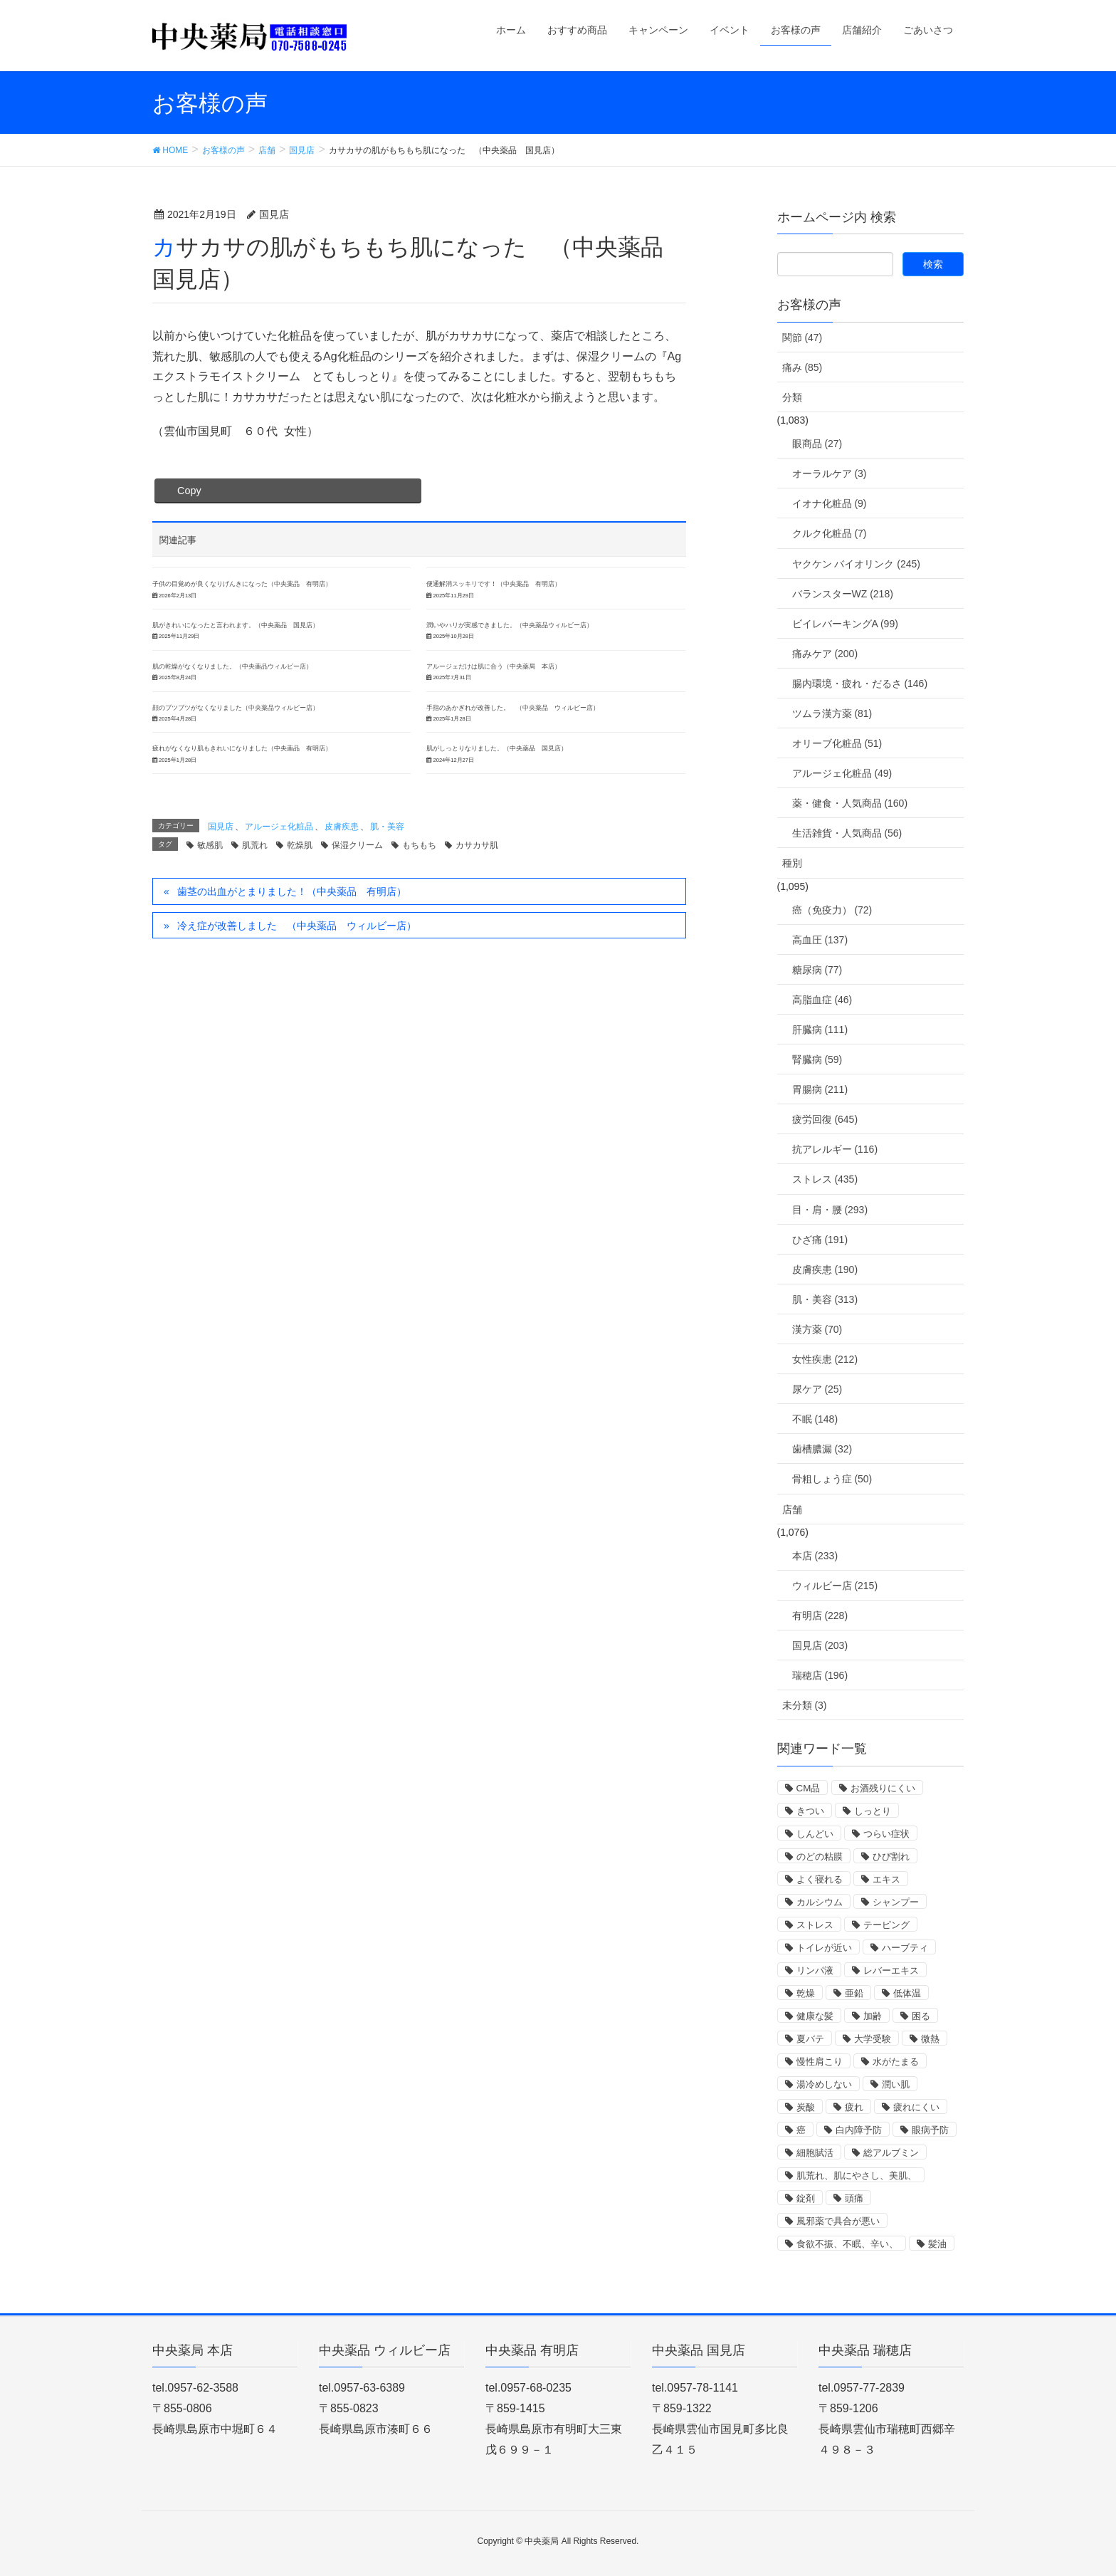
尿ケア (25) (817, 1389)
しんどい (814, 1833)
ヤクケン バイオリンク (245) (856, 564)
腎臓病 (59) (817, 1059)
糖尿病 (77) (817, 969)
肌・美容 (387, 827)
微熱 (930, 2038)
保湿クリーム (357, 845)
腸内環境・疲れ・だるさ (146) (860, 683)
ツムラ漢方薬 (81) (832, 713)
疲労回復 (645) (825, 1119)
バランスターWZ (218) (842, 594)
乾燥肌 (299, 845)
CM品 (808, 1788)
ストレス (814, 1925)
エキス (886, 1879)
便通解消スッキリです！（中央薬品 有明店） (493, 583)
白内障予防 (859, 2130)
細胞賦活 (814, 2152)
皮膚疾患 (342, 827)
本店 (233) (815, 1555)
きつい (810, 1811)
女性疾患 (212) (825, 1359)
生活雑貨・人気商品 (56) (847, 833)
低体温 (907, 1993)
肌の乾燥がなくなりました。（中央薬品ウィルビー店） (232, 666)
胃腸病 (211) (820, 1089)
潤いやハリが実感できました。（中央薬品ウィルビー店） (509, 625)
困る (921, 2016)
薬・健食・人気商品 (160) (850, 803)
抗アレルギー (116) (835, 1149)
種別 (792, 863)
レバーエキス (891, 1970)
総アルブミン (891, 2152)
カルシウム (819, 1902)
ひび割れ (891, 1856)
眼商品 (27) (817, 443)
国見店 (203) (820, 1645)
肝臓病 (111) (820, 1029)
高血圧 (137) (820, 940)
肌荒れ (255, 845)
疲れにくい (916, 2107)
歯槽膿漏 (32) (822, 1449)
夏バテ (810, 2038)
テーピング (886, 1925)
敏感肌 (210, 845)
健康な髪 (814, 2016)
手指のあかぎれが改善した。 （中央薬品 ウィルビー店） (512, 707)
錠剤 (805, 2198)
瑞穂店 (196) (820, 1675)
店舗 (792, 1509)
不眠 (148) (815, 1419)
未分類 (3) (804, 1705)
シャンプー (896, 1902)
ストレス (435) (825, 1179)
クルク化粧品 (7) (829, 533)
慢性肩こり (819, 2061)
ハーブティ (905, 1947)
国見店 (220, 827)
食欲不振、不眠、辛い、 (847, 2244)
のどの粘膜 (819, 1856)
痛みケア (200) (825, 653)
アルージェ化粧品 (279, 827)
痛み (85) (802, 367)
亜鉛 (854, 1993)
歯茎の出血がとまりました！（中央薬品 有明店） (291, 891)
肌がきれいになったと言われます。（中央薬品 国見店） (235, 625)
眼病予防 (930, 2130)
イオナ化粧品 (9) (829, 503)
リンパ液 (814, 1970)
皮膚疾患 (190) (825, 1269)
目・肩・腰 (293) (830, 1209)
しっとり (872, 1811)
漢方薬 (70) (817, 1329)
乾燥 (805, 1993)
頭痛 (854, 2198)
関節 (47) (802, 337)
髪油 (937, 2244)
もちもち (419, 845)
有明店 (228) (820, 1615)
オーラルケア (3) (829, 473)
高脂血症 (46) (822, 999)
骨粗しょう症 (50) (832, 1479)
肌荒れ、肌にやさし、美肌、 (856, 2175)
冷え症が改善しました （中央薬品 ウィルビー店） (296, 925)
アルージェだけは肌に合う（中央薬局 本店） (493, 666)
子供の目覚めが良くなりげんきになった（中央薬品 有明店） (242, 583)
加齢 (872, 2016)
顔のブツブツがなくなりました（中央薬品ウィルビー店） (235, 707)
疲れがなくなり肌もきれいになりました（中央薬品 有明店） (242, 748)
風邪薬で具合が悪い (838, 2221)
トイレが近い (824, 1947)
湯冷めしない (824, 2084)
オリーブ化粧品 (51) (837, 743)
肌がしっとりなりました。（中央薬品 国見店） (496, 748)
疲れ (854, 2107)
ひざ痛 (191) (820, 1239)
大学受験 (872, 2038)
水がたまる (896, 2061)
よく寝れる (819, 1879)
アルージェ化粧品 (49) (842, 773)
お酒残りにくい (883, 1788)
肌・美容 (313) (825, 1299)
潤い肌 (896, 2084)
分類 (792, 397)
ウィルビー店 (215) (835, 1585)
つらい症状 (886, 1833)
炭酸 (805, 2107)
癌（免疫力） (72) (832, 910)
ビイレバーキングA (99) (845, 623)
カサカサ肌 (477, 845)
